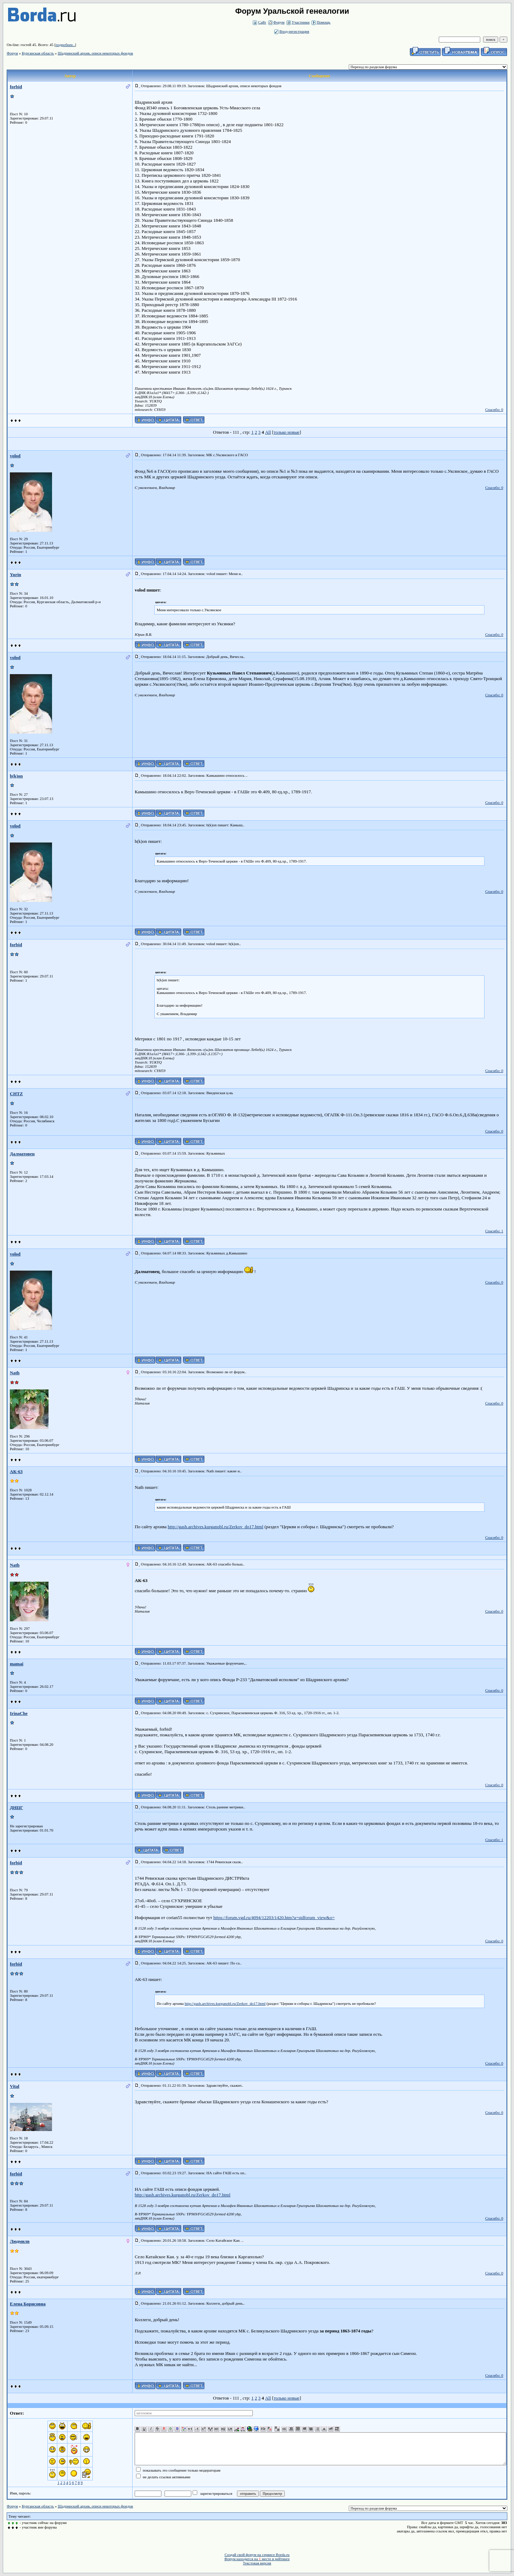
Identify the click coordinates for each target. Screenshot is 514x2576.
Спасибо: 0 (494, 409)
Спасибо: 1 (494, 1231)
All (268, 432)
